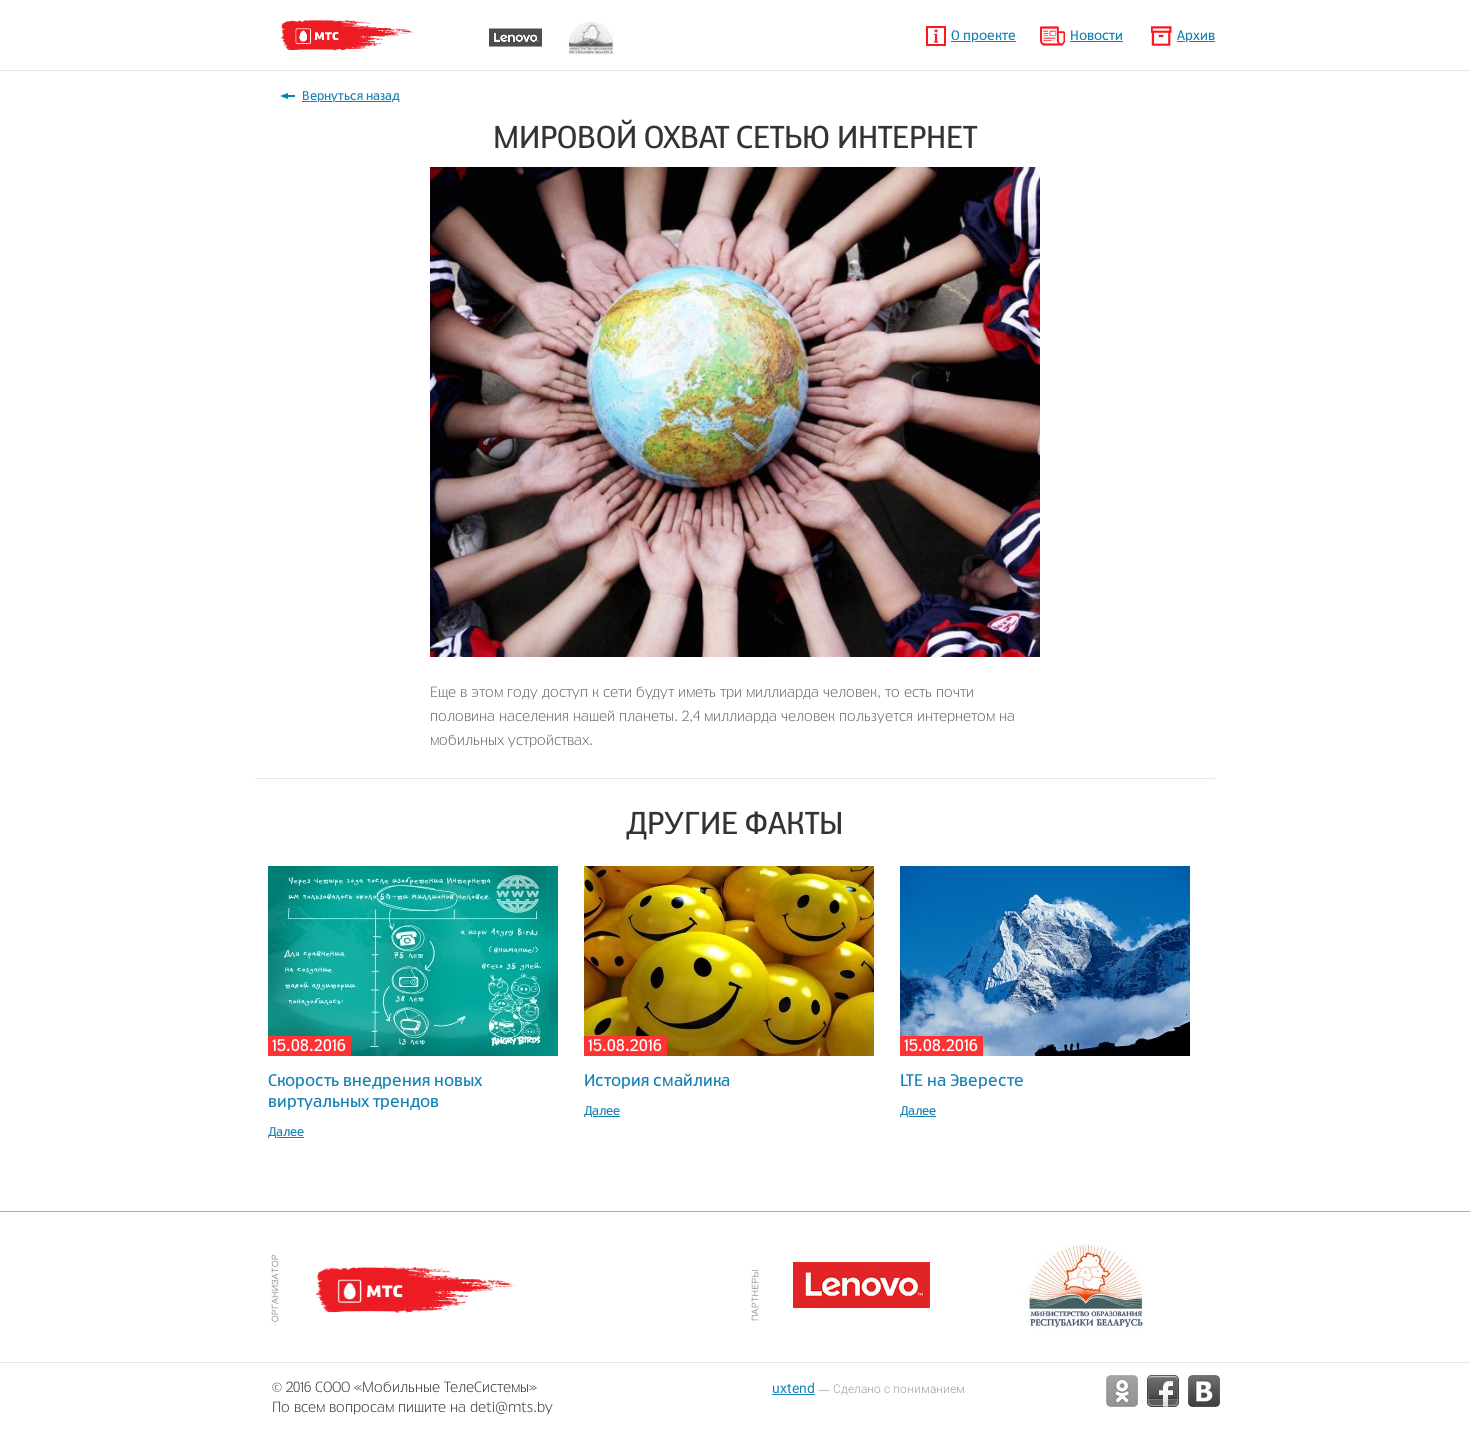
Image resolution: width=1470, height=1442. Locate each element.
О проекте (983, 36)
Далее (286, 1132)
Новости (1096, 36)
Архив (1196, 36)
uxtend (793, 1388)
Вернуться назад (351, 96)
